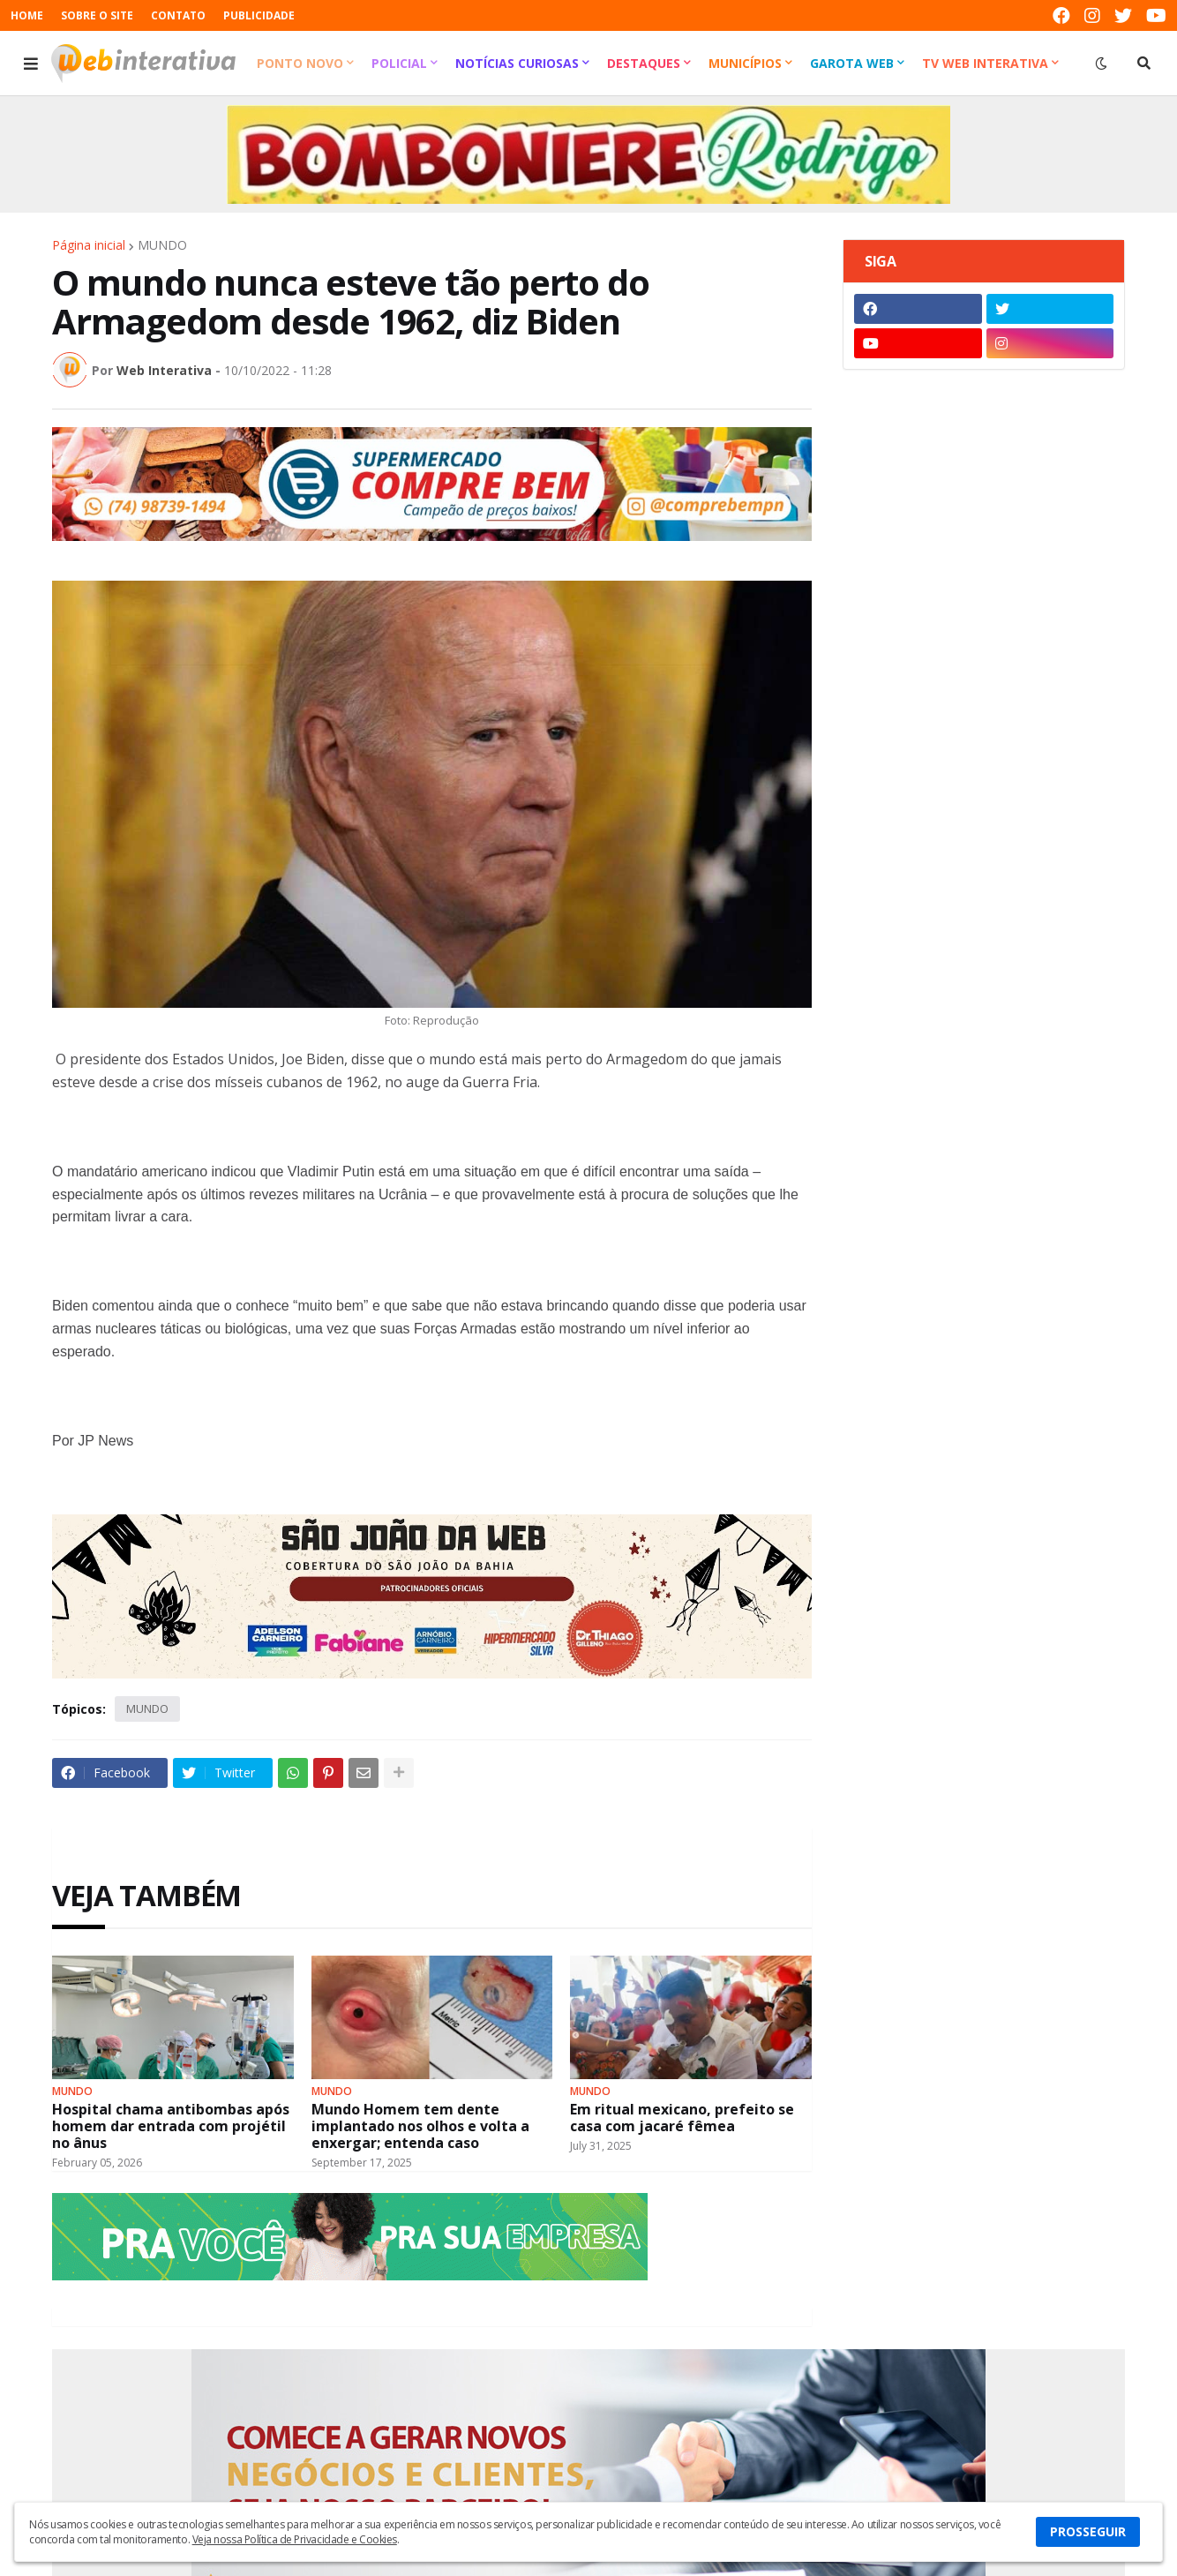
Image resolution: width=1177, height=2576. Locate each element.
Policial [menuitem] (399, 63)
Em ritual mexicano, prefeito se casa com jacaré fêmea (682, 2118)
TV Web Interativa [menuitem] (985, 63)
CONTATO (178, 15)
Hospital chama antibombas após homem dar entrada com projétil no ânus (170, 2126)
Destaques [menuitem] (643, 63)
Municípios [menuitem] (745, 63)
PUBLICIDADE (259, 15)
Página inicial (88, 245)
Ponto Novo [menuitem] (300, 63)
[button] (31, 64)
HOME (27, 15)
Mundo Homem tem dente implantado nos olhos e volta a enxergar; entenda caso (420, 2126)
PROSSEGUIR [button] (1088, 2531)
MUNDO (162, 245)
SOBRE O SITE (97, 15)
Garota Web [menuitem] (852, 63)
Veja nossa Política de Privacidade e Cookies (294, 2539)
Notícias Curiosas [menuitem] (517, 63)
